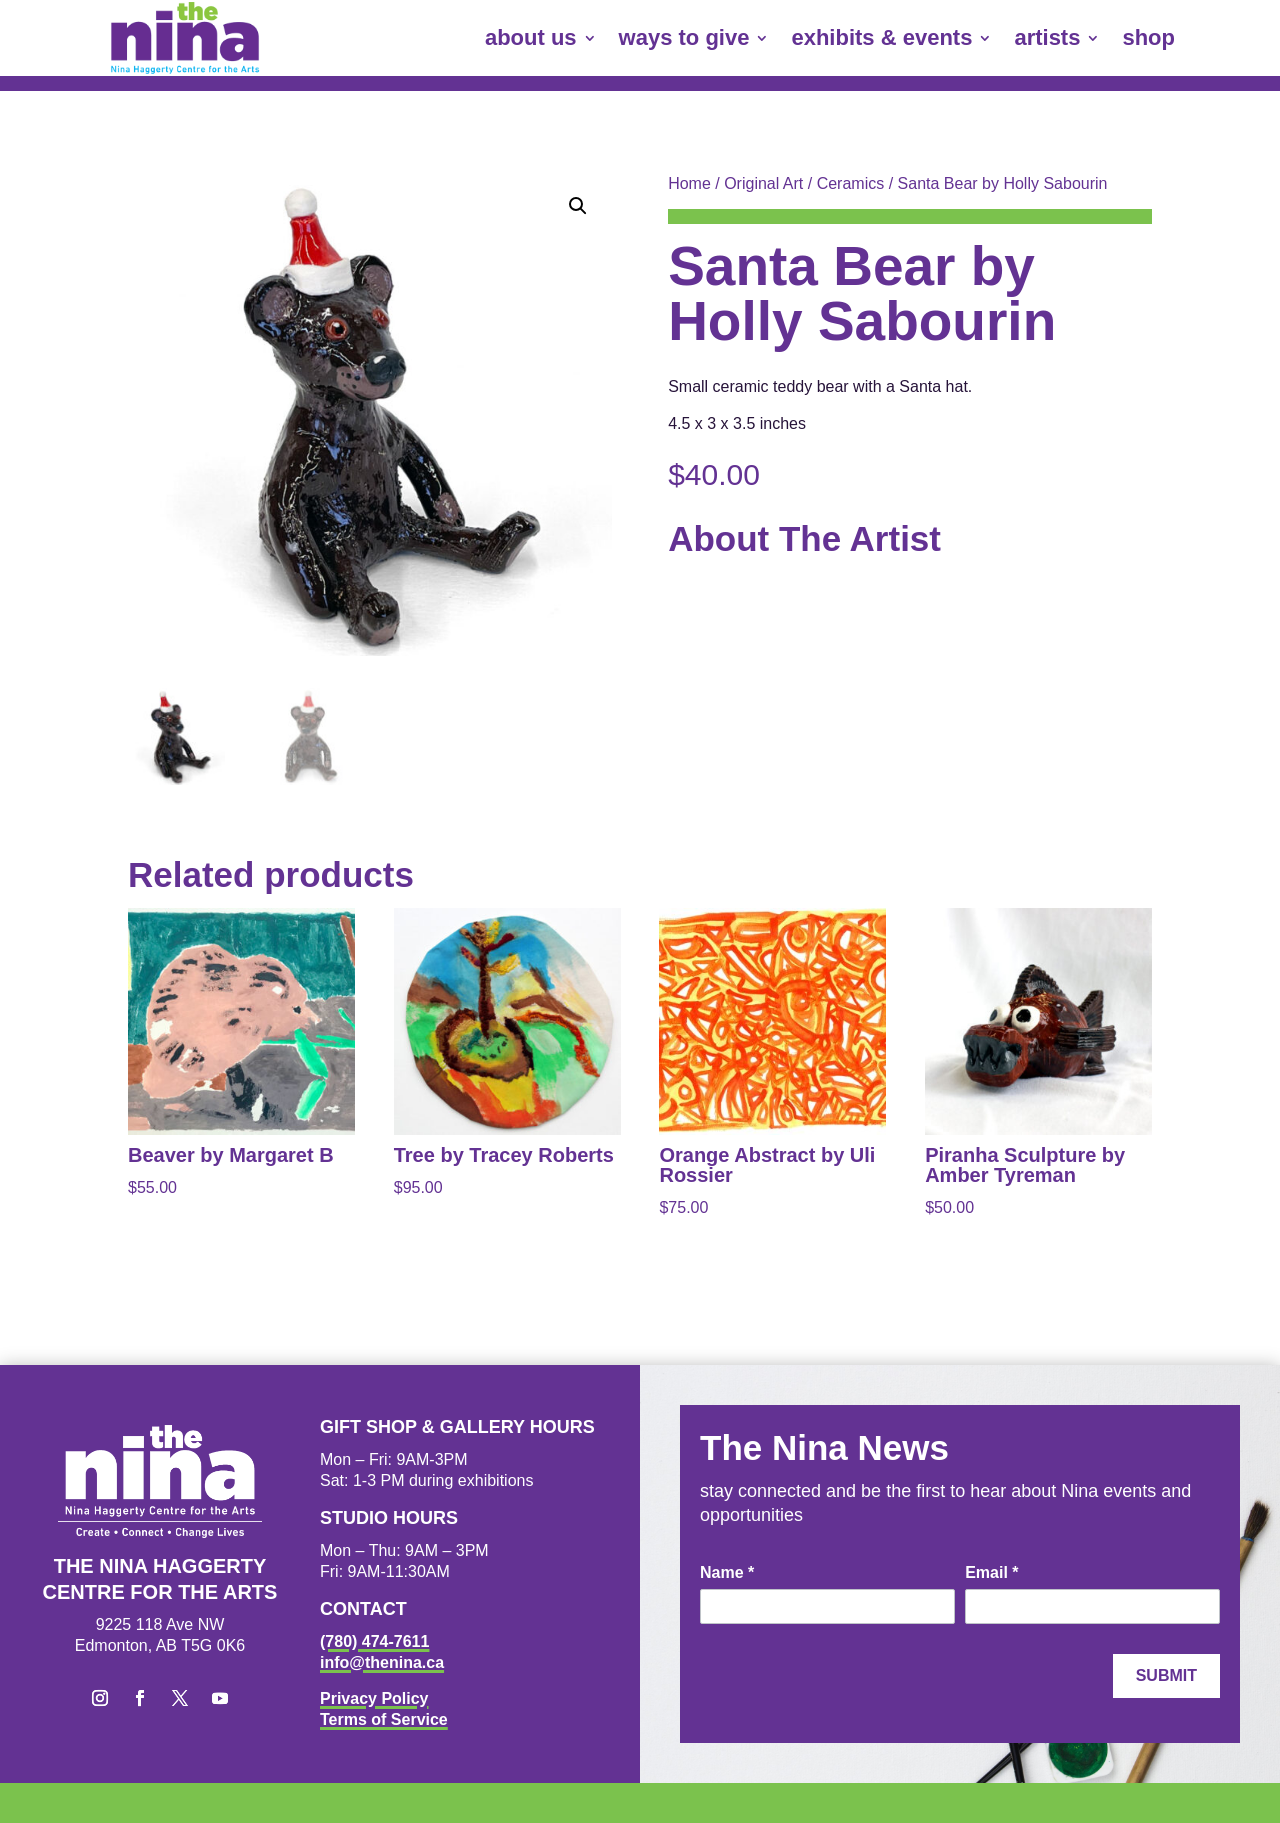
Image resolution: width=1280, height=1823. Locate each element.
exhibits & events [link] (881, 37)
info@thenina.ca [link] (382, 1662)
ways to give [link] (684, 37)
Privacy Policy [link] (374, 1698)
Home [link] (689, 183)
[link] (185, 38)
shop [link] (1148, 37)
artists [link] (1047, 37)
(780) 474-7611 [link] (374, 1641)
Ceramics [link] (851, 183)
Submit (1166, 1675)
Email (991, 1572)
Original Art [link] (763, 183)
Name (727, 1572)
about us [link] (531, 37)
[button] (578, 206)
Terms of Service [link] (384, 1719)
